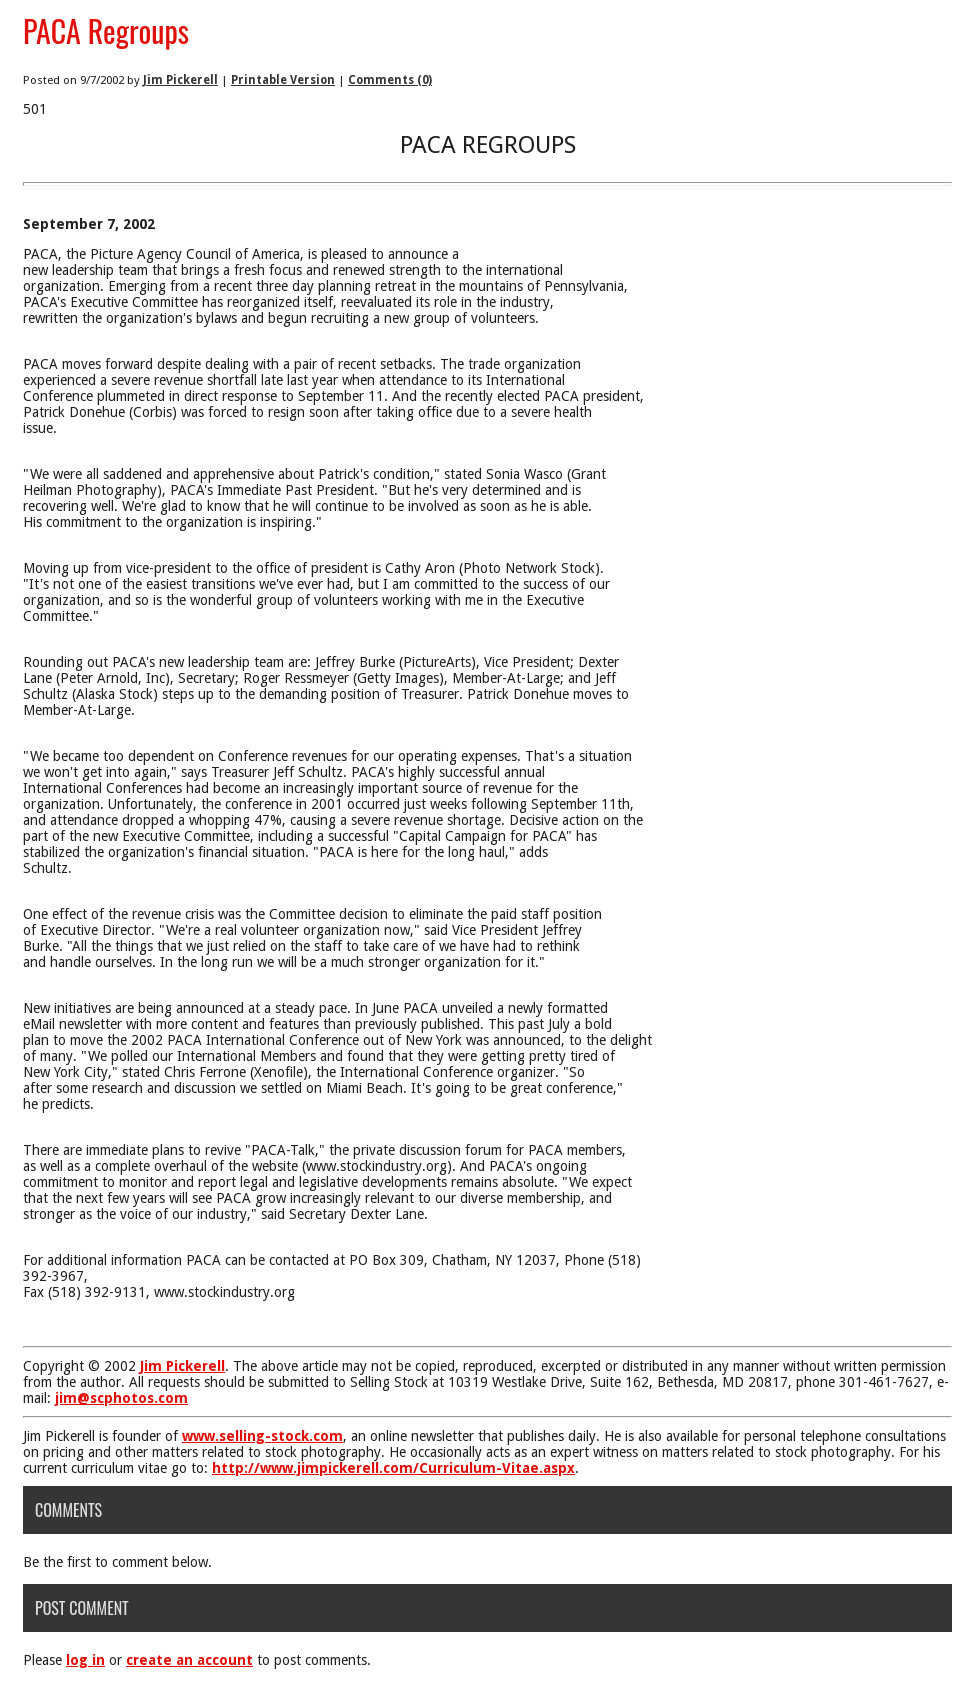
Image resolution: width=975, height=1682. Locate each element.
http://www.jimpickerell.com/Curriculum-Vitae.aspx (393, 1468)
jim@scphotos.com (121, 1398)
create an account (189, 1660)
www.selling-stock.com (262, 1436)
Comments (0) (390, 80)
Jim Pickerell (180, 80)
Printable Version (283, 80)
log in (85, 1660)
